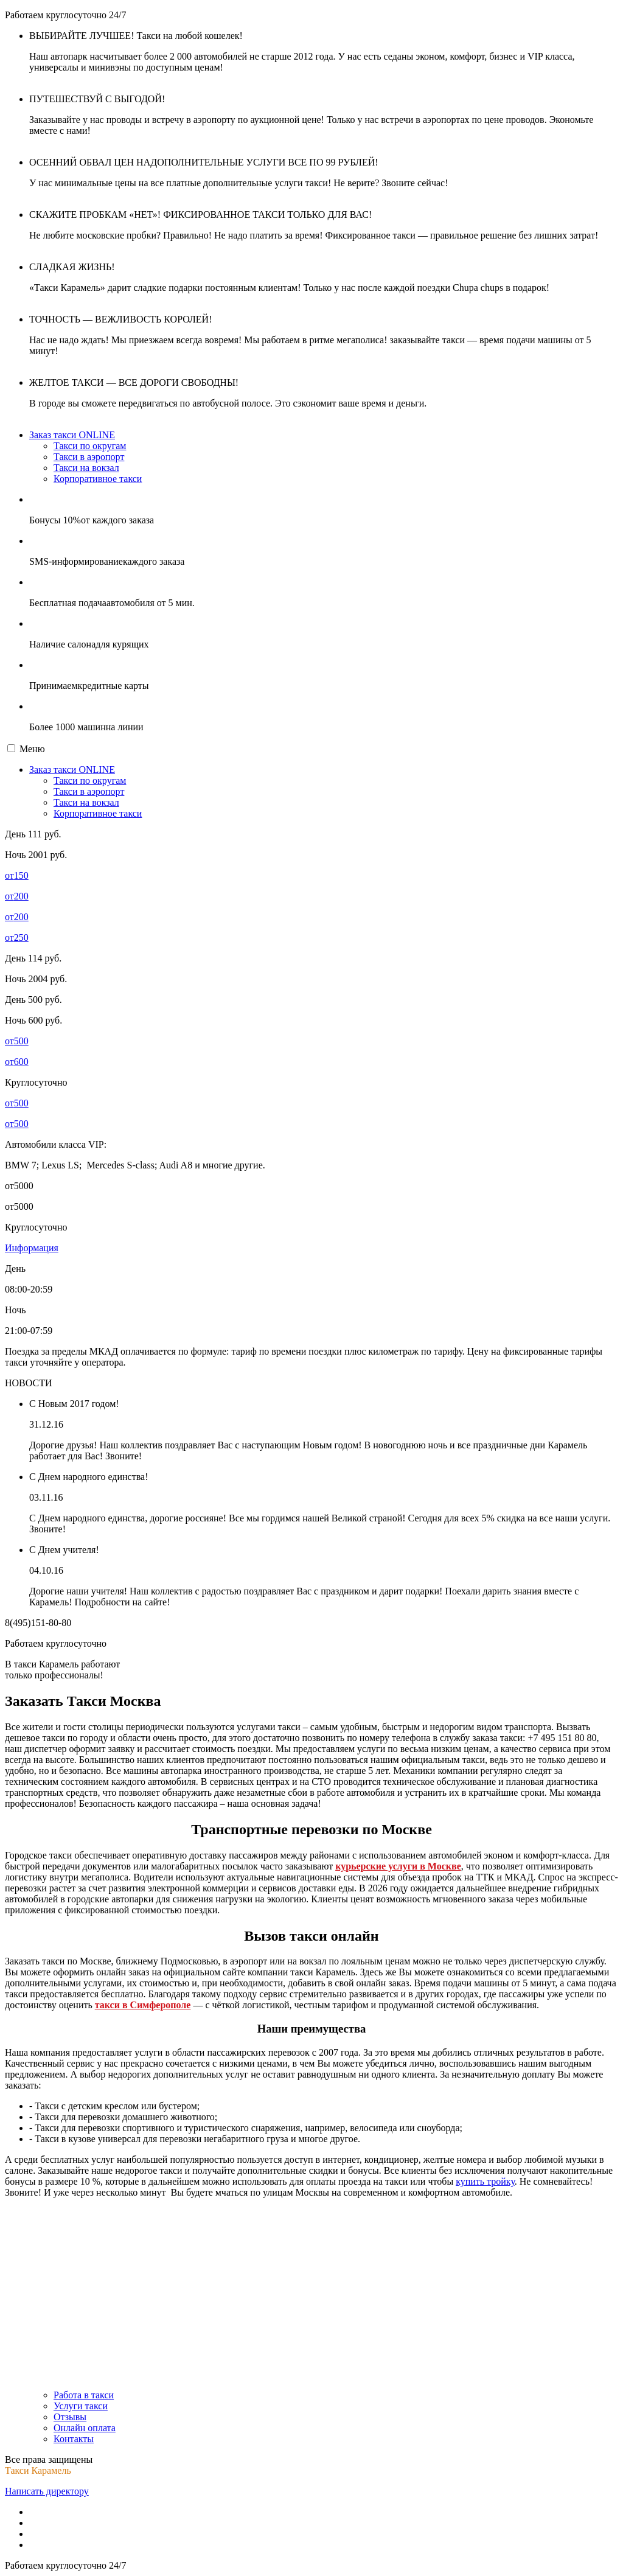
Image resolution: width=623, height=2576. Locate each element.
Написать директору (47, 2491)
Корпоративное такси (98, 478)
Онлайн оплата (85, 2428)
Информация (31, 1248)
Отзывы (70, 2417)
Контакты (74, 2439)
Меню (32, 749)
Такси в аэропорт (89, 457)
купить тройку (485, 2181)
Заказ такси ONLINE (72, 435)
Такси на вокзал (86, 467)
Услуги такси (81, 2406)
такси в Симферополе (143, 2005)
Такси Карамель (38, 2470)
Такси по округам (90, 446)
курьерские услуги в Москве (398, 1866)
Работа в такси (84, 2395)
